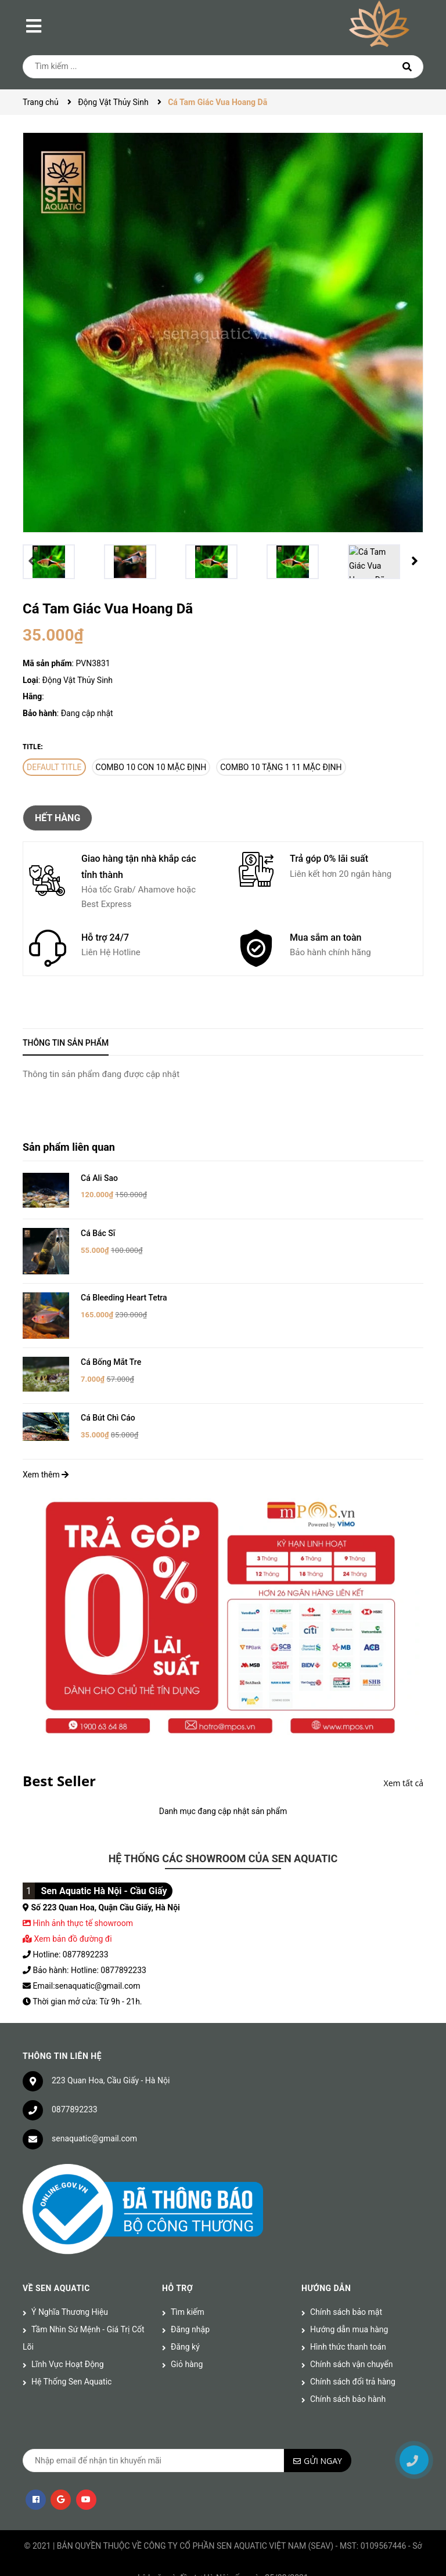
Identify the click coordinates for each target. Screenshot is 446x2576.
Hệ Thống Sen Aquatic (71, 2363)
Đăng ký (185, 2328)
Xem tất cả (403, 1765)
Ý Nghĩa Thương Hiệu (69, 2294)
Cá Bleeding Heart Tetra (124, 1289)
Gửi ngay (323, 2442)
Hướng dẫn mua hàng (349, 2311)
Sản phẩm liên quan (69, 1147)
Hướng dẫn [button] (326, 2270)
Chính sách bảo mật (346, 2294)
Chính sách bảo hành (348, 2381)
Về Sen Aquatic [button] (56, 2270)
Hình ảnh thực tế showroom (82, 1905)
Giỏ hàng (187, 2346)
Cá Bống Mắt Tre (111, 1344)
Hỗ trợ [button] (177, 2270)
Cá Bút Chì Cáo (108, 1399)
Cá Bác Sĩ (98, 1233)
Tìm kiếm (187, 2294)
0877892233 (75, 2091)
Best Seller (59, 1762)
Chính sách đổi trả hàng (352, 2363)
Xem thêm (46, 1456)
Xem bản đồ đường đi (67, 1920)
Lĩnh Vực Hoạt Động (67, 2346)
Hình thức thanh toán (348, 2328)
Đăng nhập (190, 2311)
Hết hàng (57, 817)
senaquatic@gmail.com (94, 2120)
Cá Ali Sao (99, 1178)
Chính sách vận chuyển (351, 2346)
